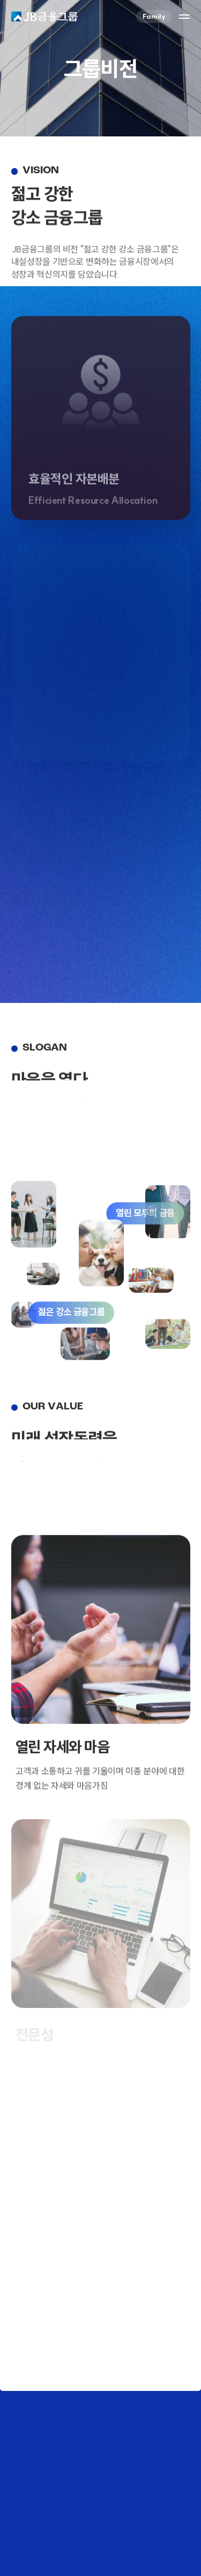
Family (154, 16)
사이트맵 (184, 16)
